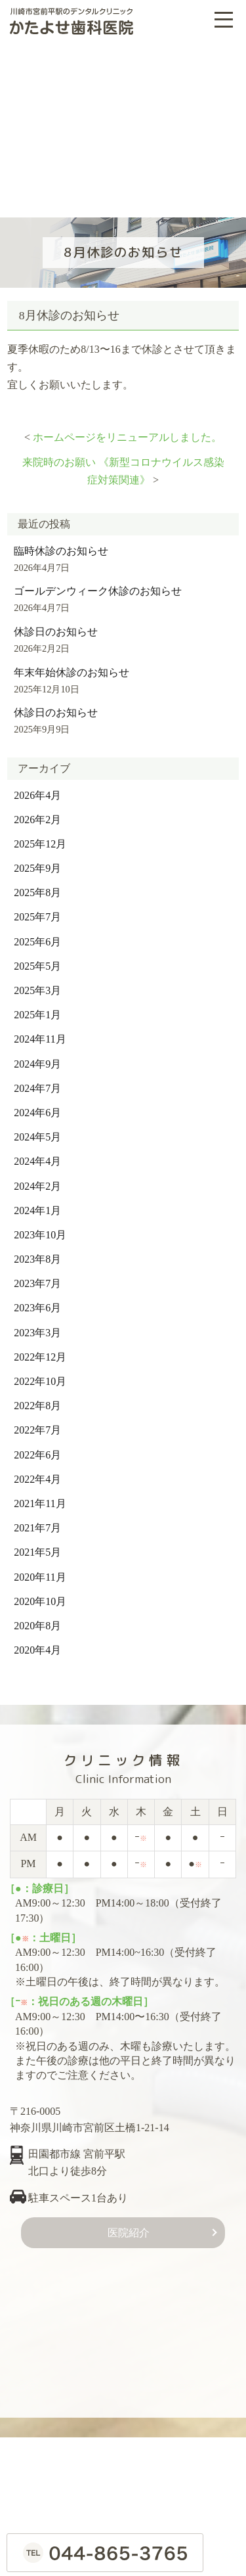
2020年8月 (37, 1619)
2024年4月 (37, 1155)
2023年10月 (40, 1228)
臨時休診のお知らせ (61, 544)
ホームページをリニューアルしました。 (127, 431)
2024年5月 (37, 1131)
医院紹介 (129, 2226)
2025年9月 (37, 862)
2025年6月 (37, 935)
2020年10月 (40, 1595)
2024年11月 (40, 1033)
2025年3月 (37, 984)
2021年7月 (37, 1521)
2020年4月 (37, 1644)
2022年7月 (37, 1424)
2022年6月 (37, 1448)
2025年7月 (37, 910)
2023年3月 (37, 1326)
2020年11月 (40, 1570)
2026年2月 (37, 813)
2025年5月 (37, 960)
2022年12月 (40, 1351)
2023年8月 (37, 1253)
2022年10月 (40, 1375)
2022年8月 (37, 1399)
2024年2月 (37, 1179)
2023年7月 (37, 1277)
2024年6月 (37, 1106)
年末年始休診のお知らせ (71, 665)
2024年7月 (37, 1082)
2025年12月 (40, 838)
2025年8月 (37, 886)
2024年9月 (37, 1057)
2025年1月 (37, 1008)
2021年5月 (37, 1546)
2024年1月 (37, 1204)
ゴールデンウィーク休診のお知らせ (98, 585)
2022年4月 (37, 1473)
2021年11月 (40, 1497)
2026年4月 (37, 788)
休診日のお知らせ (56, 625)
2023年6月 (37, 1301)
